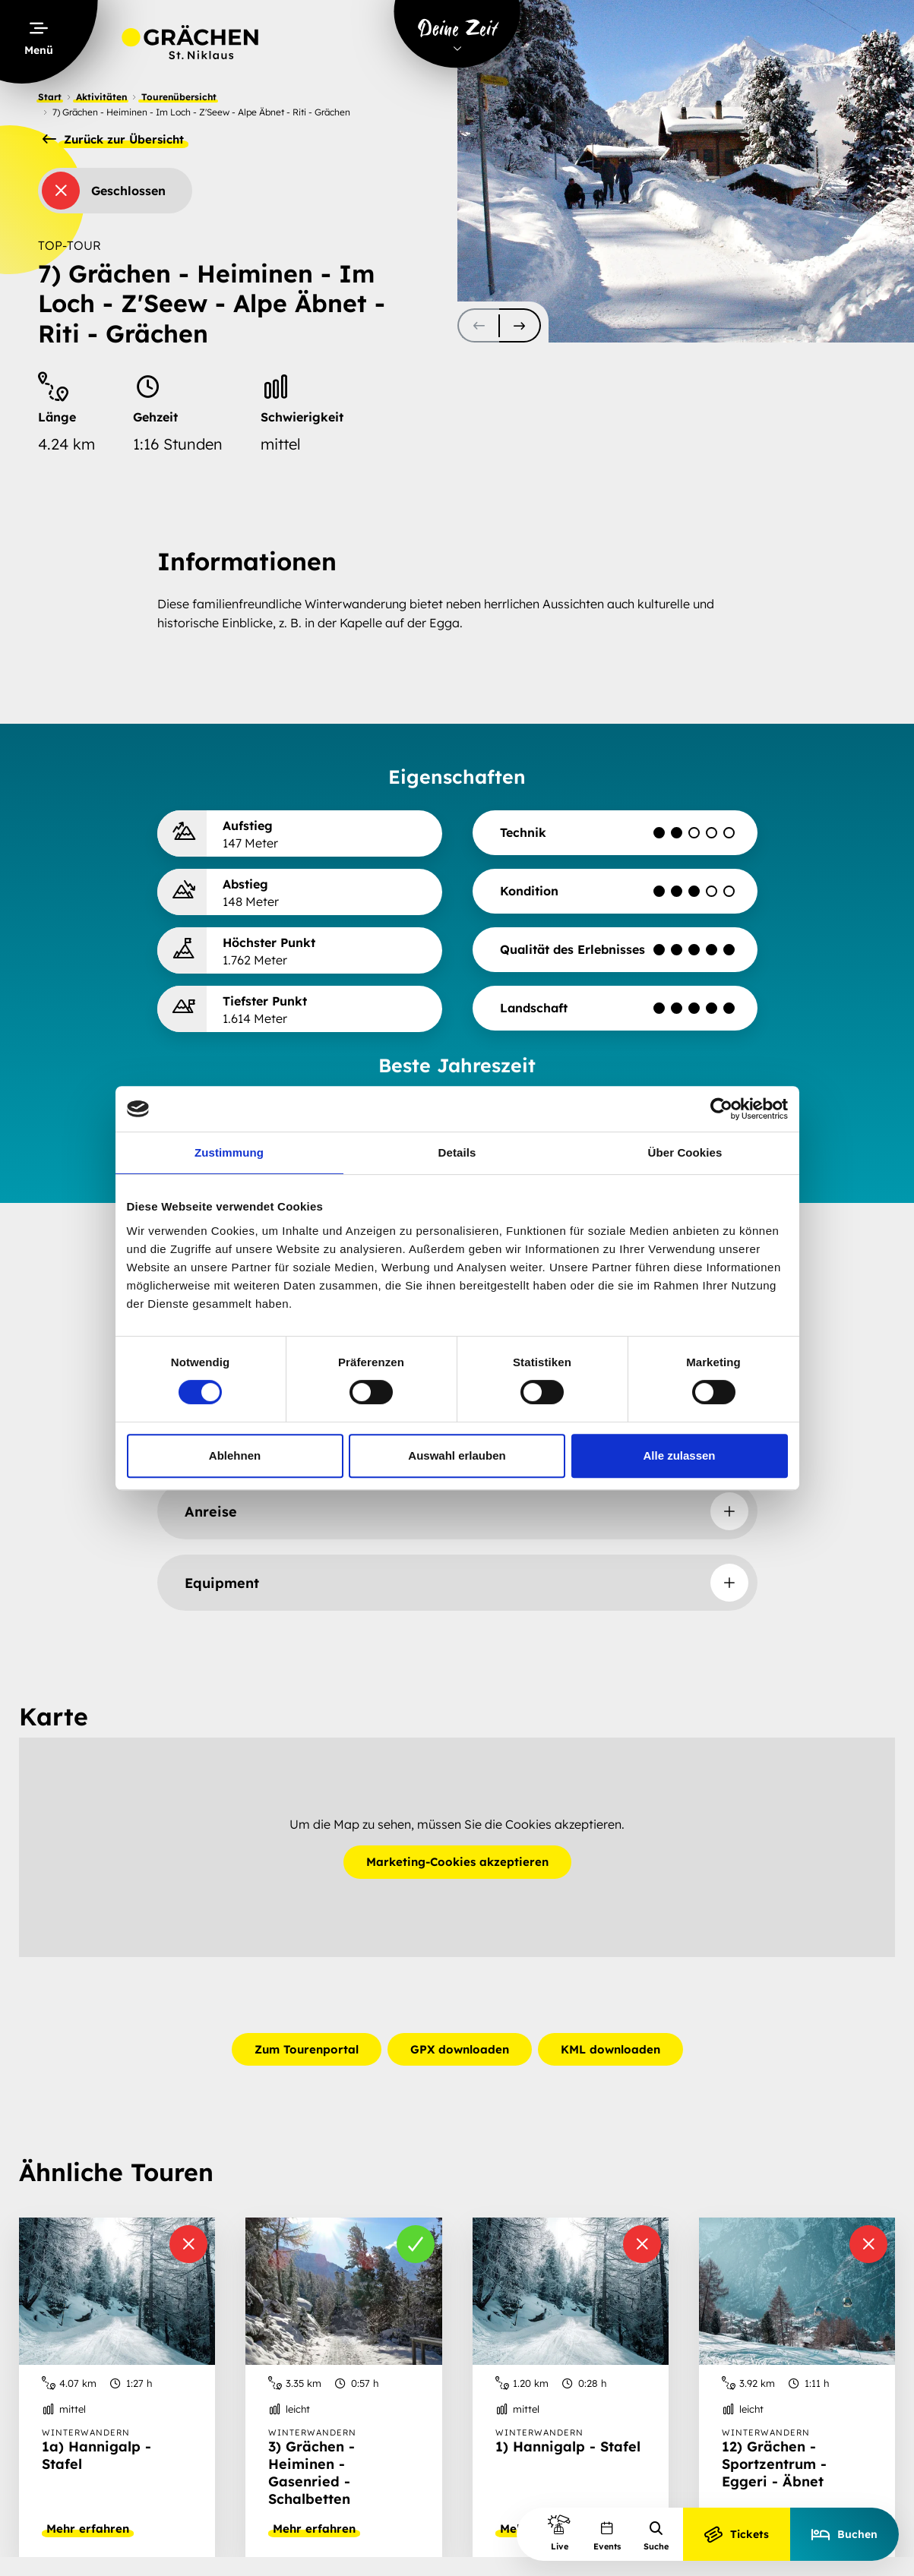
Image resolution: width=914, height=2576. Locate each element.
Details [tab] (457, 1152)
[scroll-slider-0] (478, 325)
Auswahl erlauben (456, 1455)
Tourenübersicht (179, 97)
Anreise (211, 1511)
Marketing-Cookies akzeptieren (457, 1862)
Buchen (844, 2534)
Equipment (222, 1583)
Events (607, 2536)
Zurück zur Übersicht (113, 140)
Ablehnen (235, 1455)
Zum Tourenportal (307, 2049)
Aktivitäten (101, 97)
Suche (656, 2536)
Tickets (736, 2534)
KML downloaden (610, 2049)
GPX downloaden (459, 2049)
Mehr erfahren (87, 2529)
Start (50, 97)
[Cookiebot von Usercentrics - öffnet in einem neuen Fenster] (721, 1108)
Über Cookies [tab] (685, 1152)
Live (559, 2532)
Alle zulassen (679, 1455)
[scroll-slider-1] (520, 325)
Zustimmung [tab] (229, 1152)
